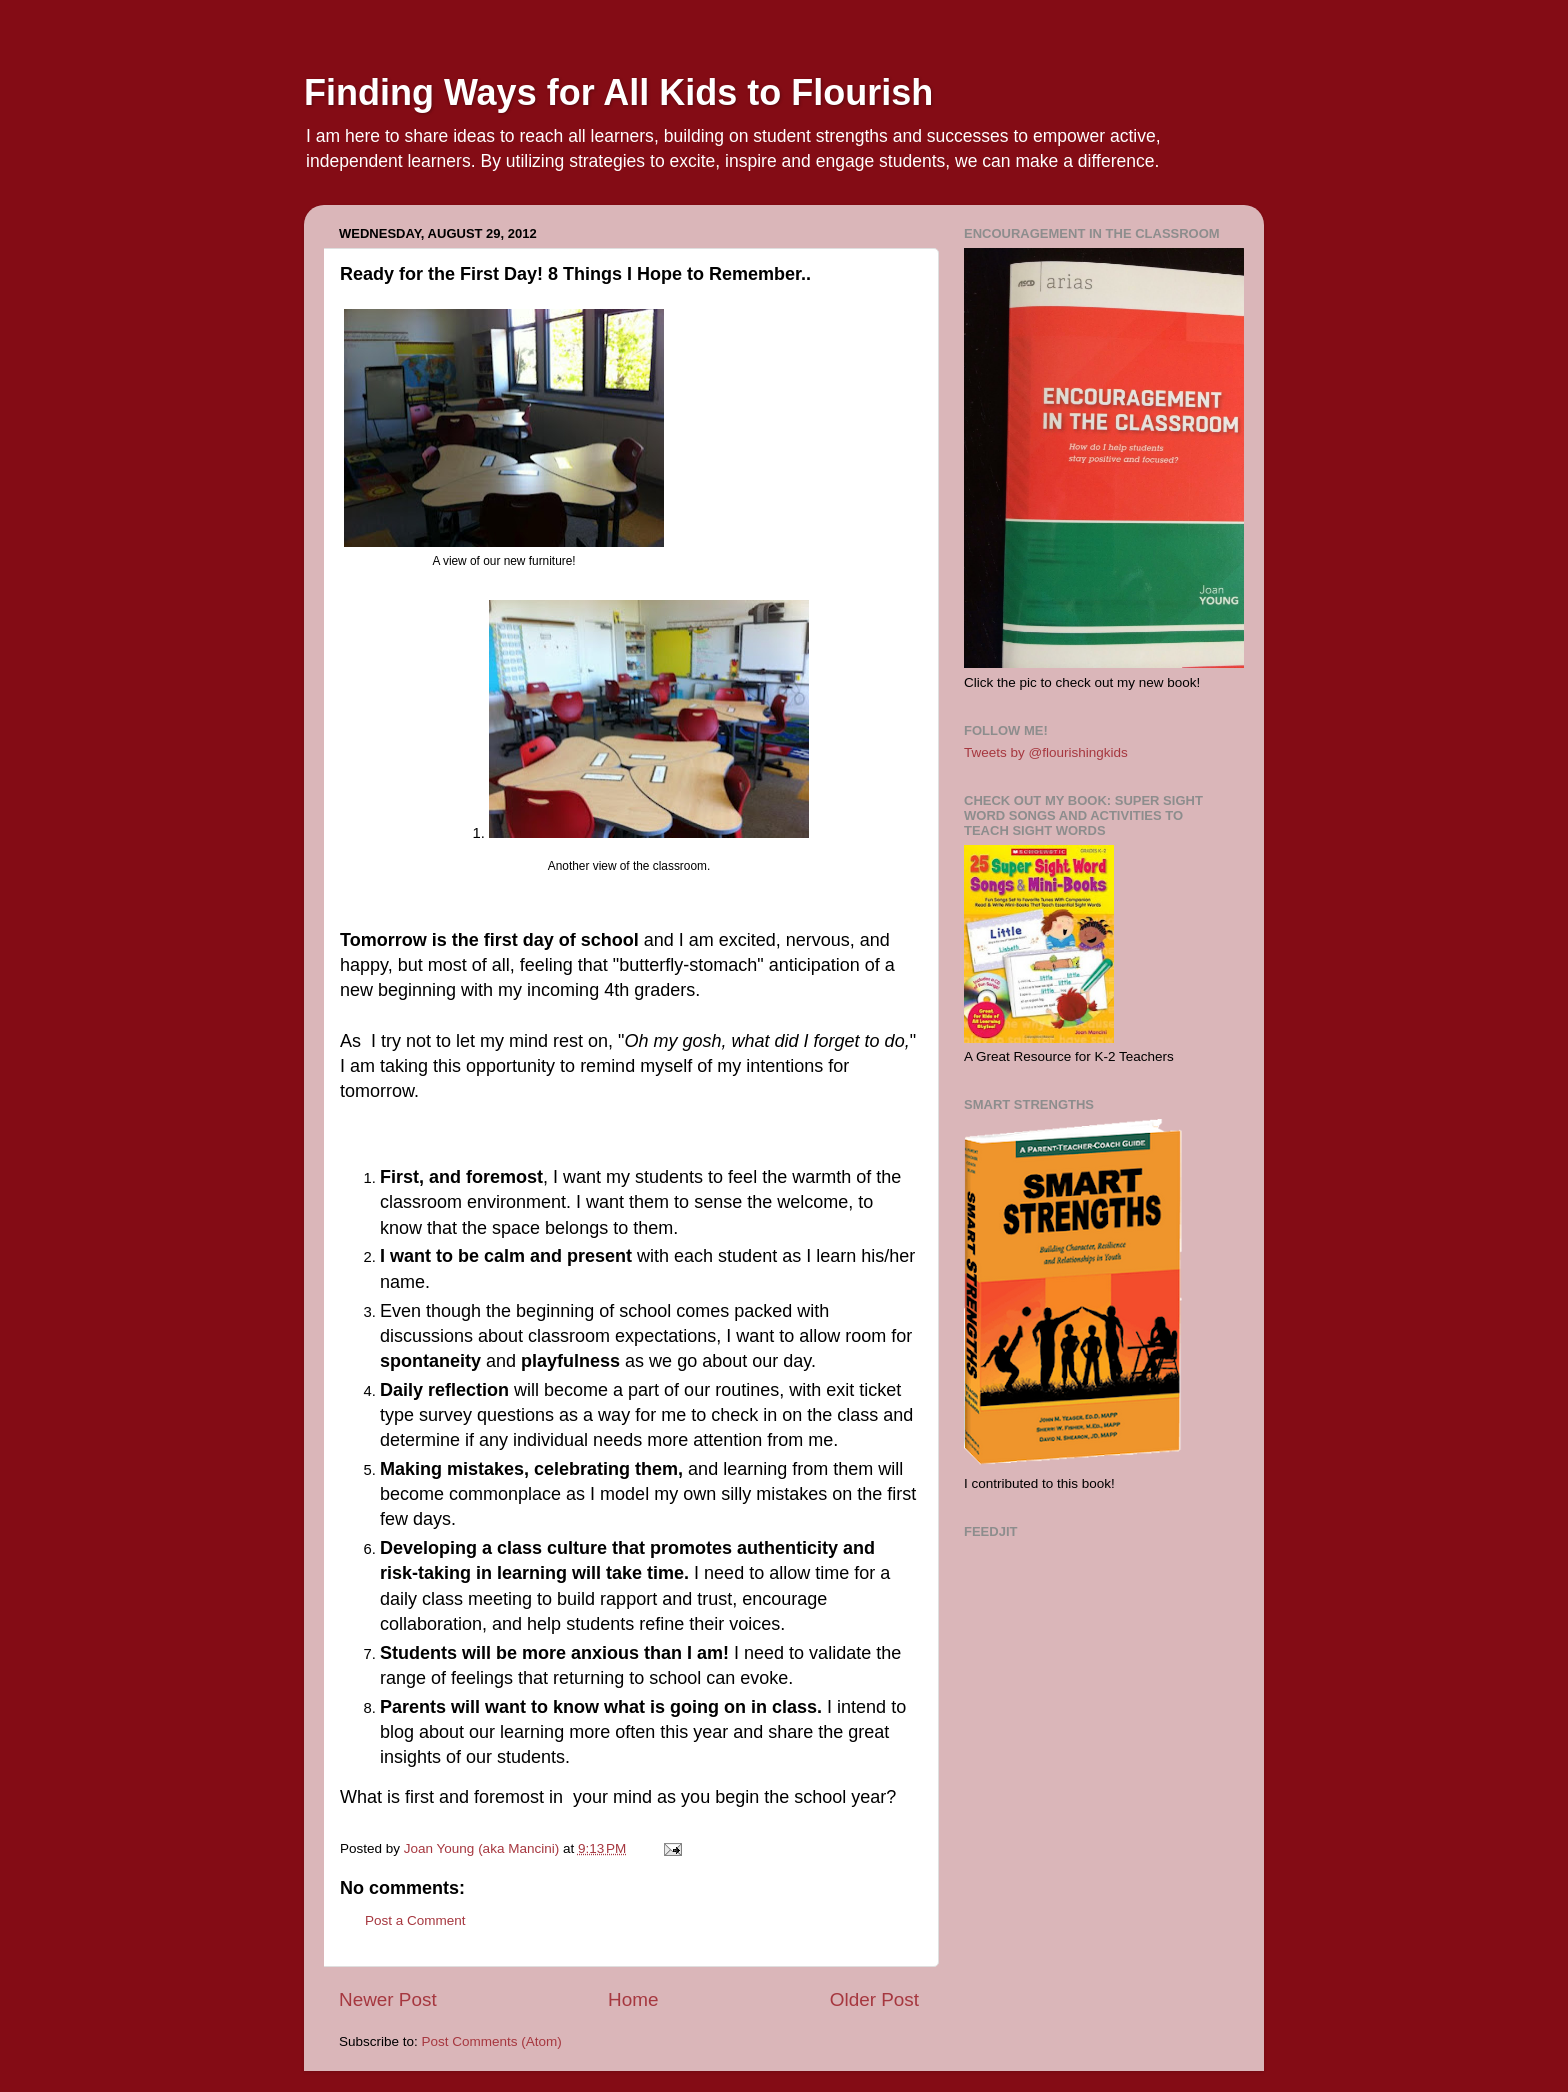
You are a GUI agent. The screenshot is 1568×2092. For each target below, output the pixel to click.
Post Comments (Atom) (492, 2041)
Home (633, 1999)
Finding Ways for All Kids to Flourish (618, 92)
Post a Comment (415, 1920)
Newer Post (388, 1999)
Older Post (874, 1999)
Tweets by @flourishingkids (1046, 752)
